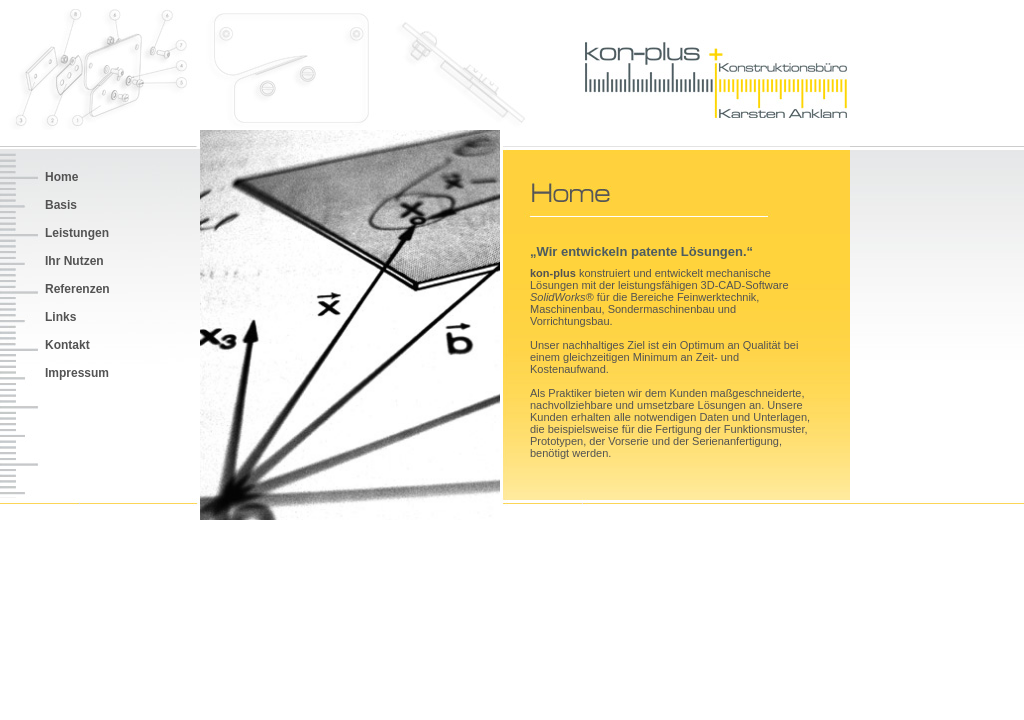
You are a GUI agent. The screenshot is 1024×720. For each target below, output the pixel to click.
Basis (61, 205)
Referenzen (77, 289)
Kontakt (67, 345)
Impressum (77, 373)
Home (61, 177)
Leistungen (77, 233)
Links (60, 317)
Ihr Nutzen (74, 261)
